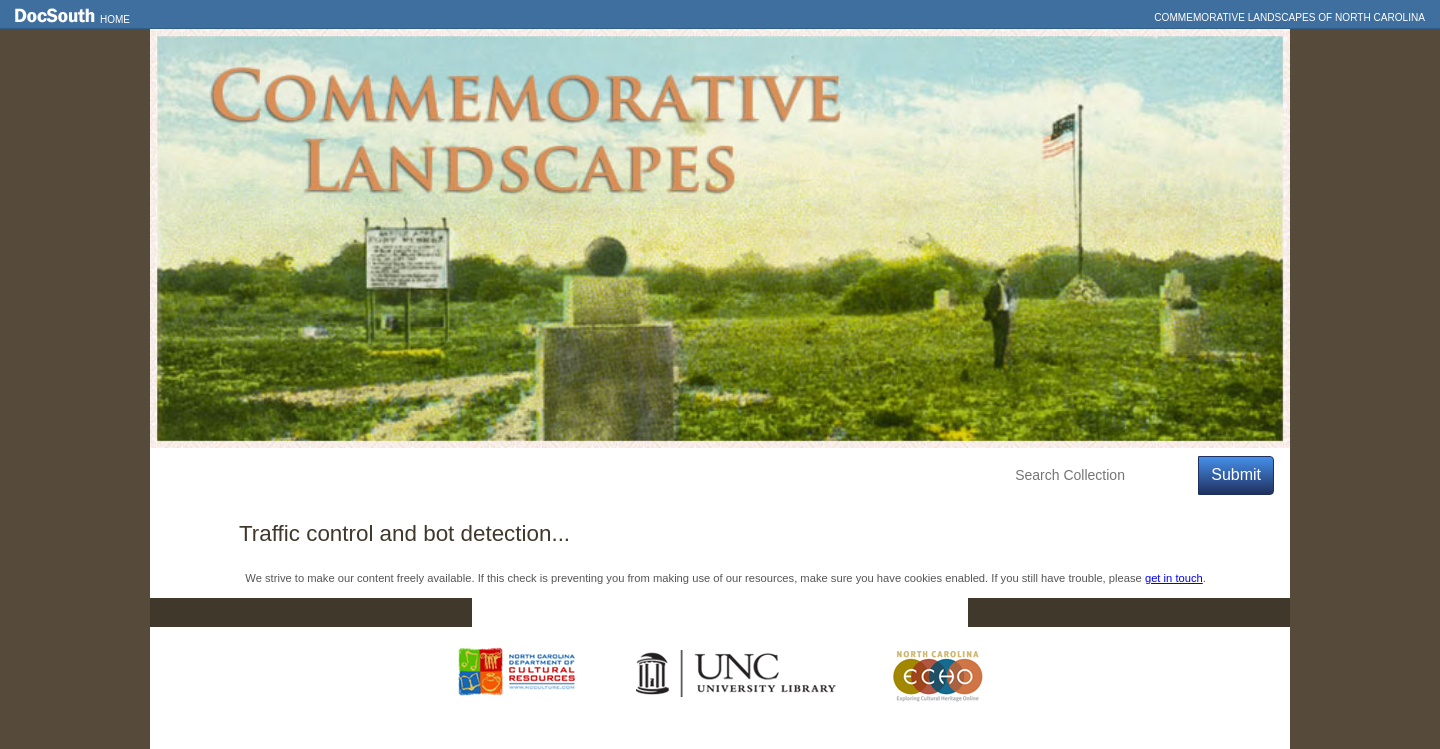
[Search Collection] (1102, 475)
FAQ (929, 613)
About (526, 475)
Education (441, 475)
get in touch (1174, 578)
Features (264, 475)
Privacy (842, 613)
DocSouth (616, 613)
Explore (351, 475)
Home (115, 19)
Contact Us (733, 613)
